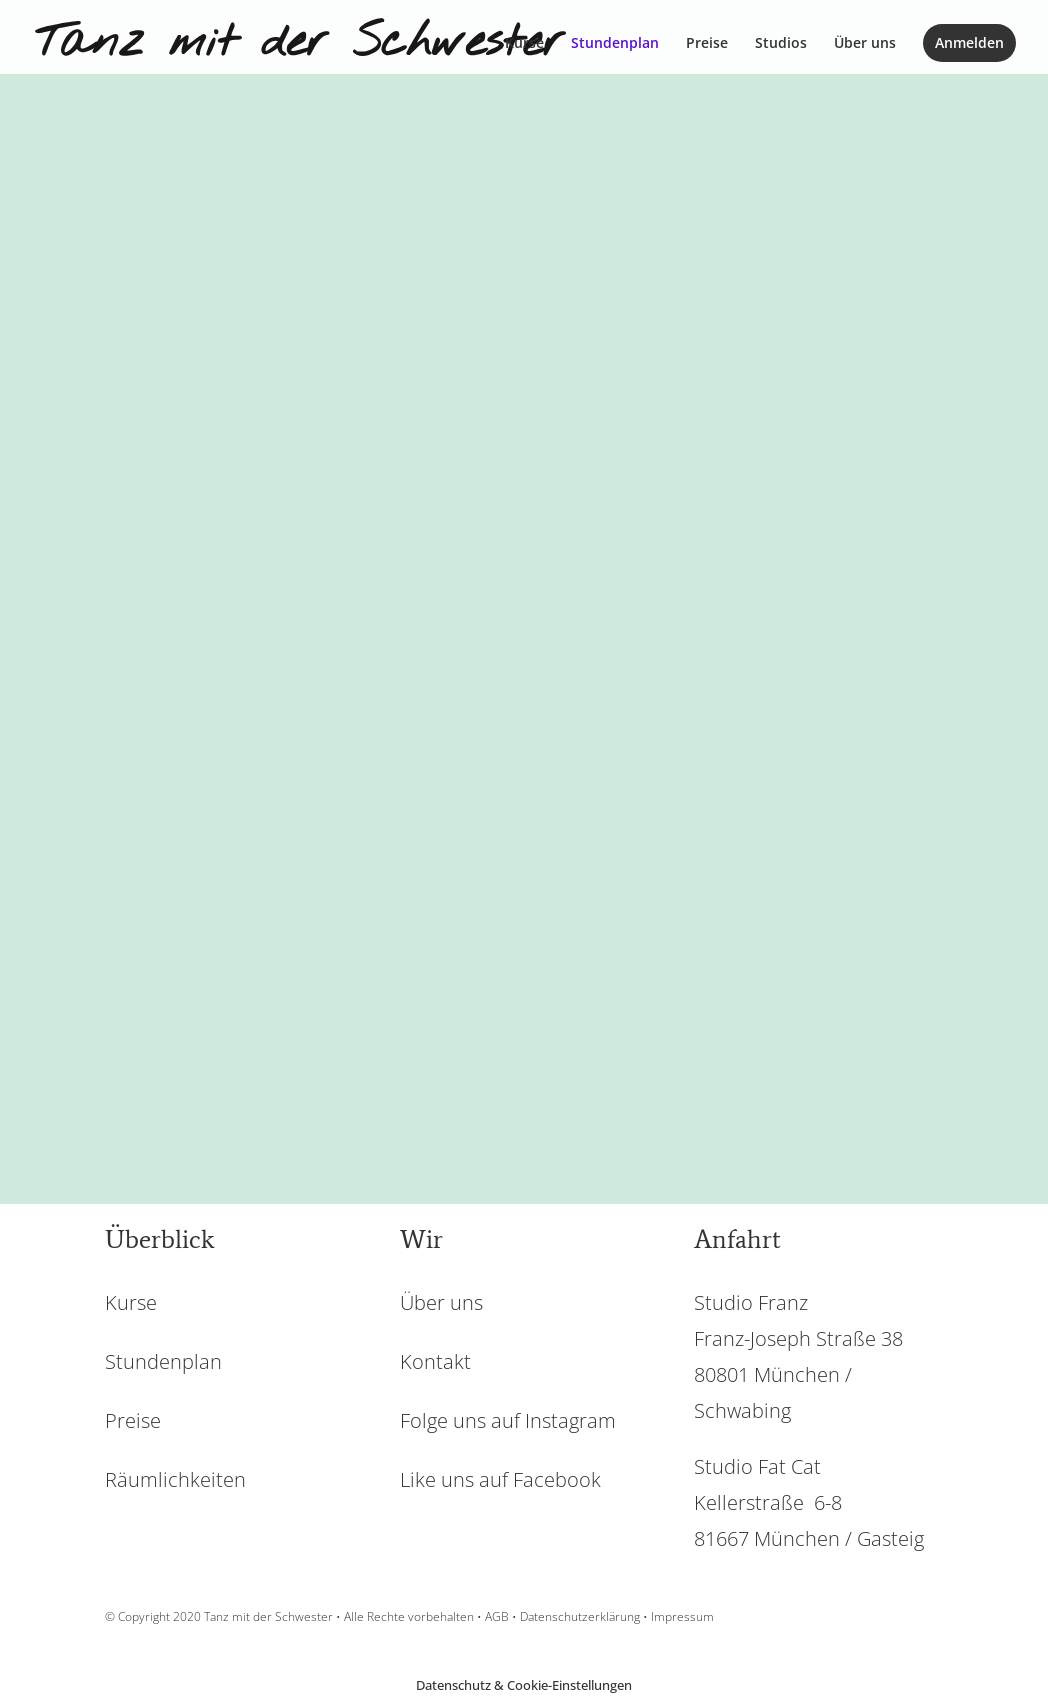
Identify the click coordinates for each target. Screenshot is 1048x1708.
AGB (497, 1616)
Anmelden (969, 42)
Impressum (682, 1616)
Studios (781, 44)
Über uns (865, 44)
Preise (707, 44)
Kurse (524, 44)
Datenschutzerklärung (580, 1616)
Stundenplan (615, 44)
